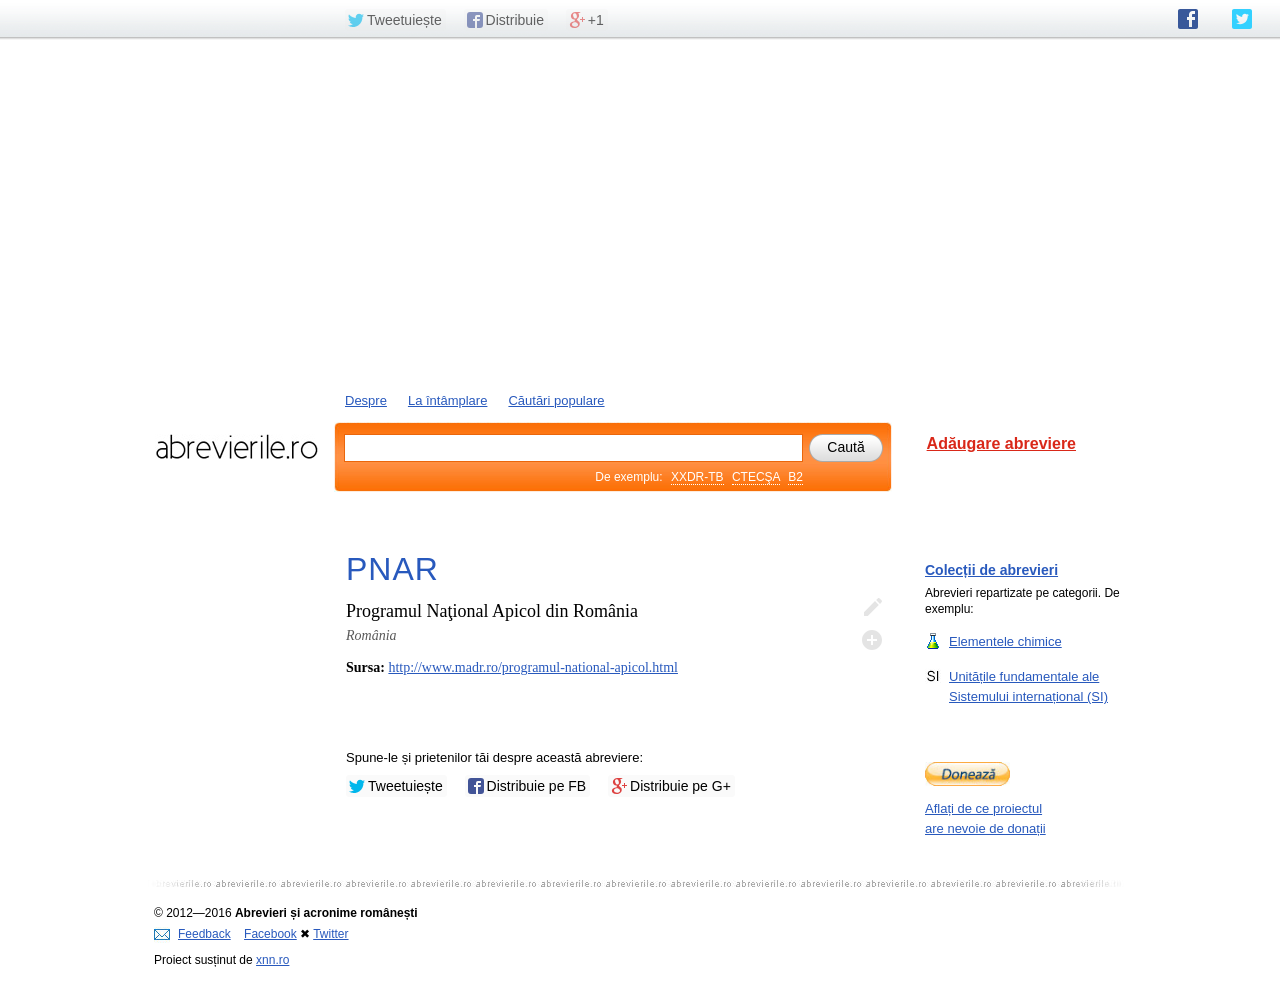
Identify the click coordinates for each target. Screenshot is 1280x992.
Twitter (330, 934)
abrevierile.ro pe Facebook (1188, 19)
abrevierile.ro (236, 447)
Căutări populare (556, 400)
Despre (366, 400)
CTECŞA (756, 477)
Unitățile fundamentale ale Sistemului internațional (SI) (1028, 686)
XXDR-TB (697, 477)
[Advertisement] (640, 213)
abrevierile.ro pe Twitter (1242, 19)
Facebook (270, 934)
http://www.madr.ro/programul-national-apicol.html (533, 667)
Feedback (192, 934)
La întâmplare (448, 400)
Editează (872, 608)
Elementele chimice (1005, 641)
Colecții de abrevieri (991, 570)
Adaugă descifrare (872, 640)
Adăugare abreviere (1001, 443)
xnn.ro (272, 960)
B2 (795, 477)
